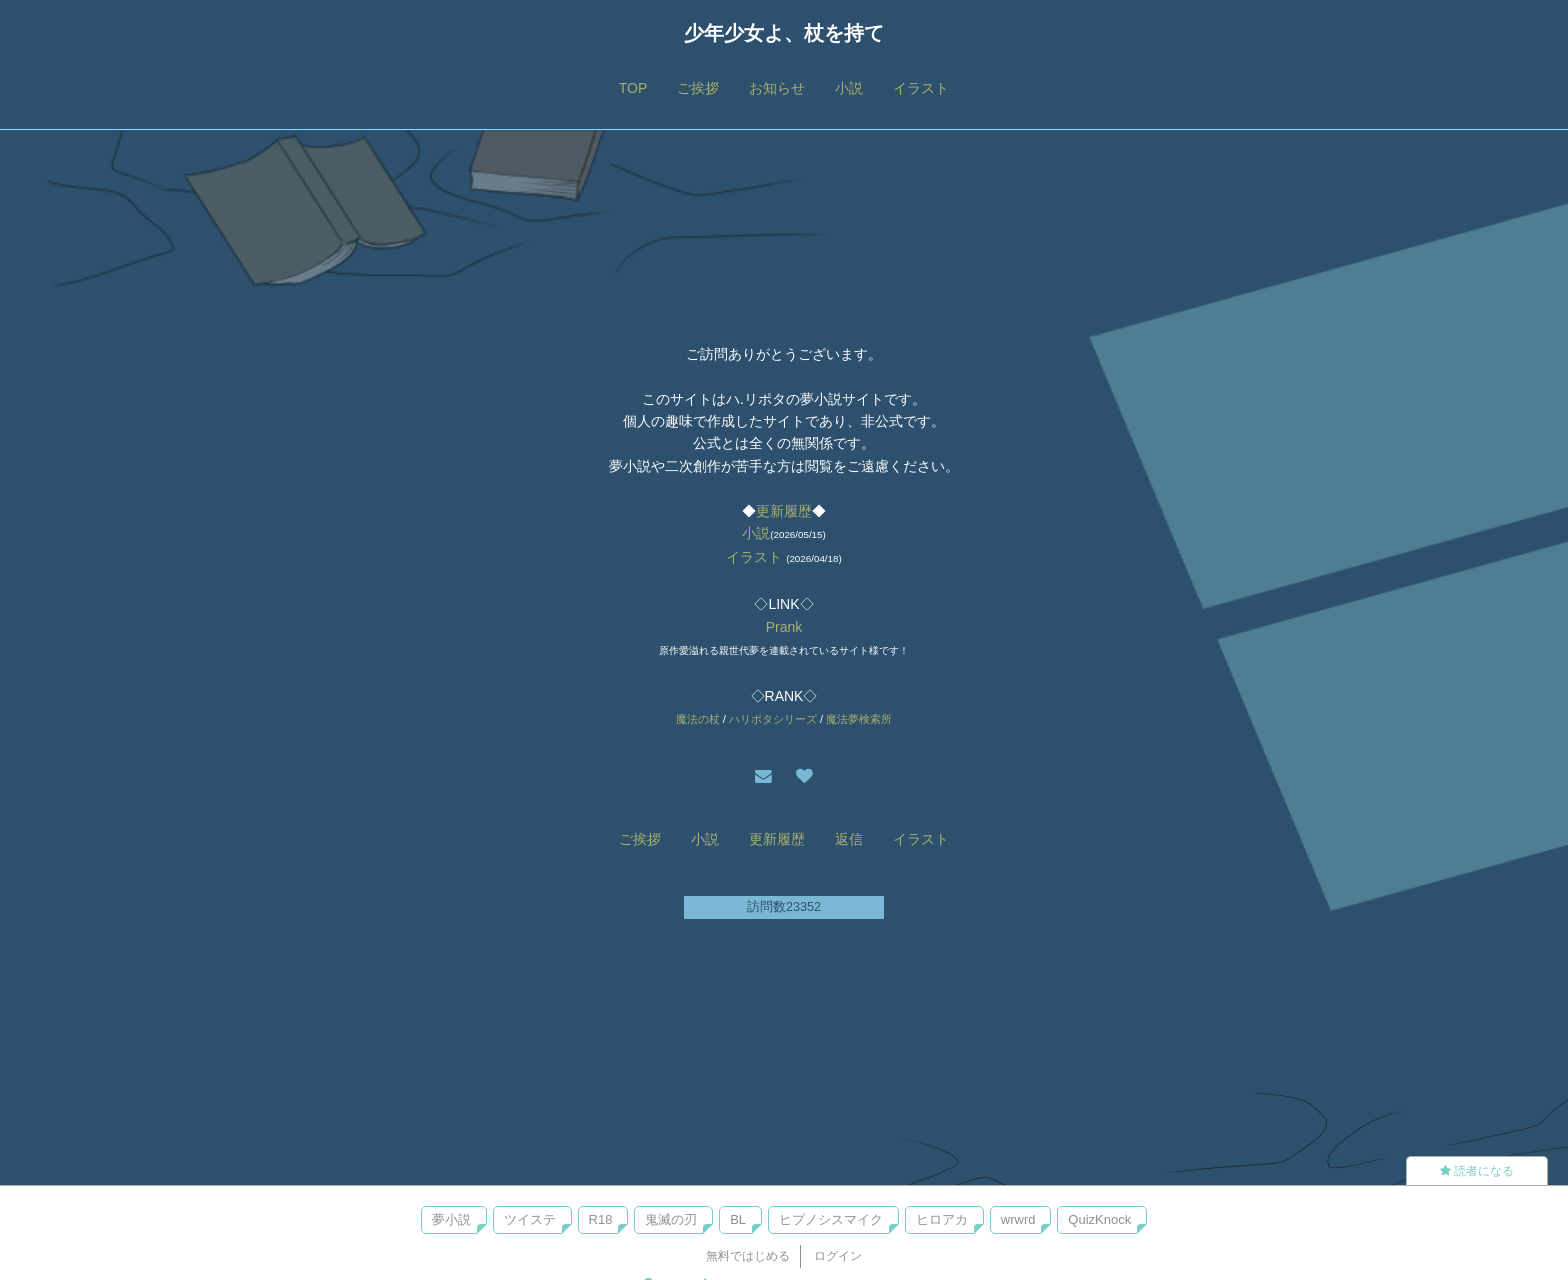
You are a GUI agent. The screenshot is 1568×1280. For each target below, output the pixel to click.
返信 (849, 839)
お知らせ (777, 88)
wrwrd (1018, 1219)
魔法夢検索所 (859, 719)
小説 (849, 88)
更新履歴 (784, 511)
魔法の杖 (698, 719)
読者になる (1477, 1171)
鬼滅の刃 (671, 1219)
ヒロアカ (942, 1219)
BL (738, 1219)
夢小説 (451, 1219)
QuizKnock (1099, 1219)
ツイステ (530, 1219)
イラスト (921, 88)
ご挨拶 (698, 88)
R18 (601, 1219)
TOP (633, 88)
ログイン (838, 1256)
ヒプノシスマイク (831, 1219)
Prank (784, 627)
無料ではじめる (748, 1256)
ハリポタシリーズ (773, 719)
